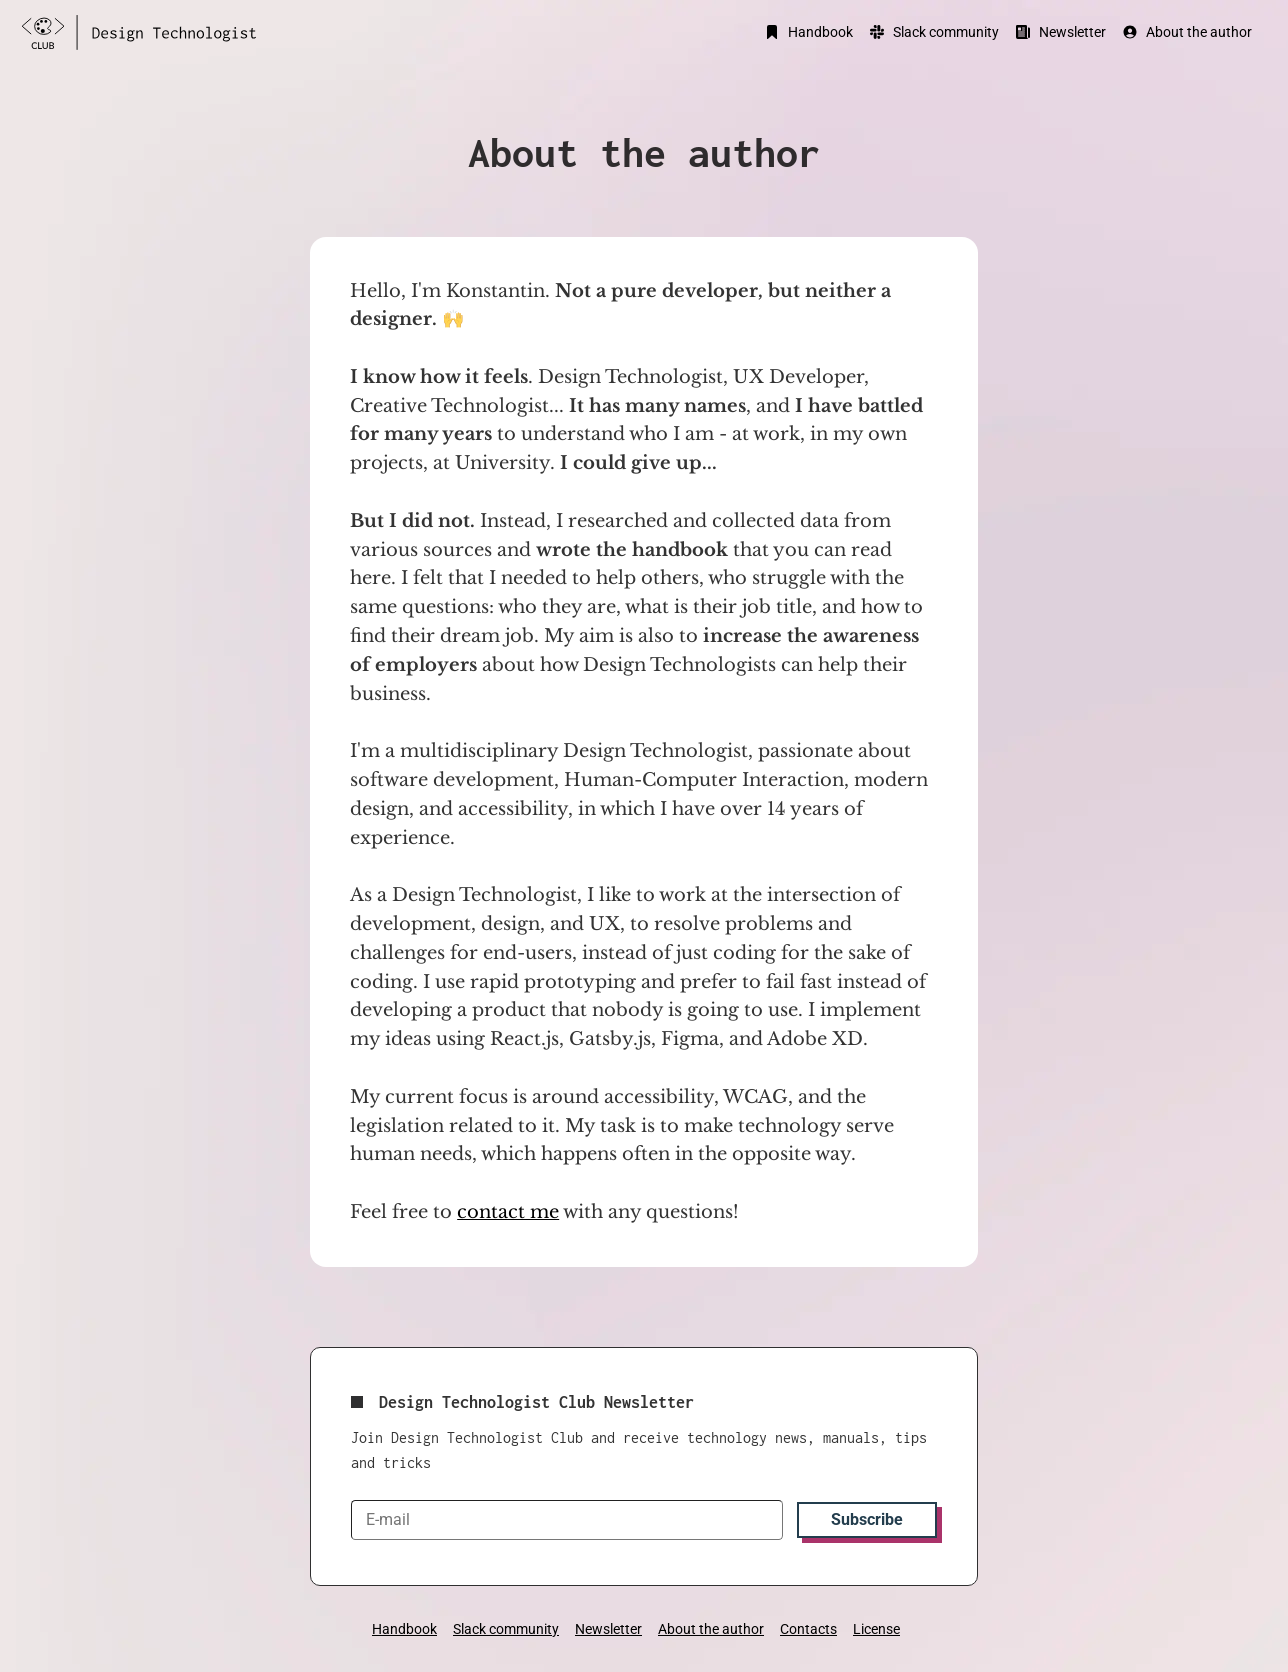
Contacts (808, 1629)
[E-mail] (567, 1520)
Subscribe (867, 1519)
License (876, 1629)
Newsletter (1060, 32)
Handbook (808, 32)
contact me (508, 1212)
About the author (1187, 32)
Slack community (934, 32)
